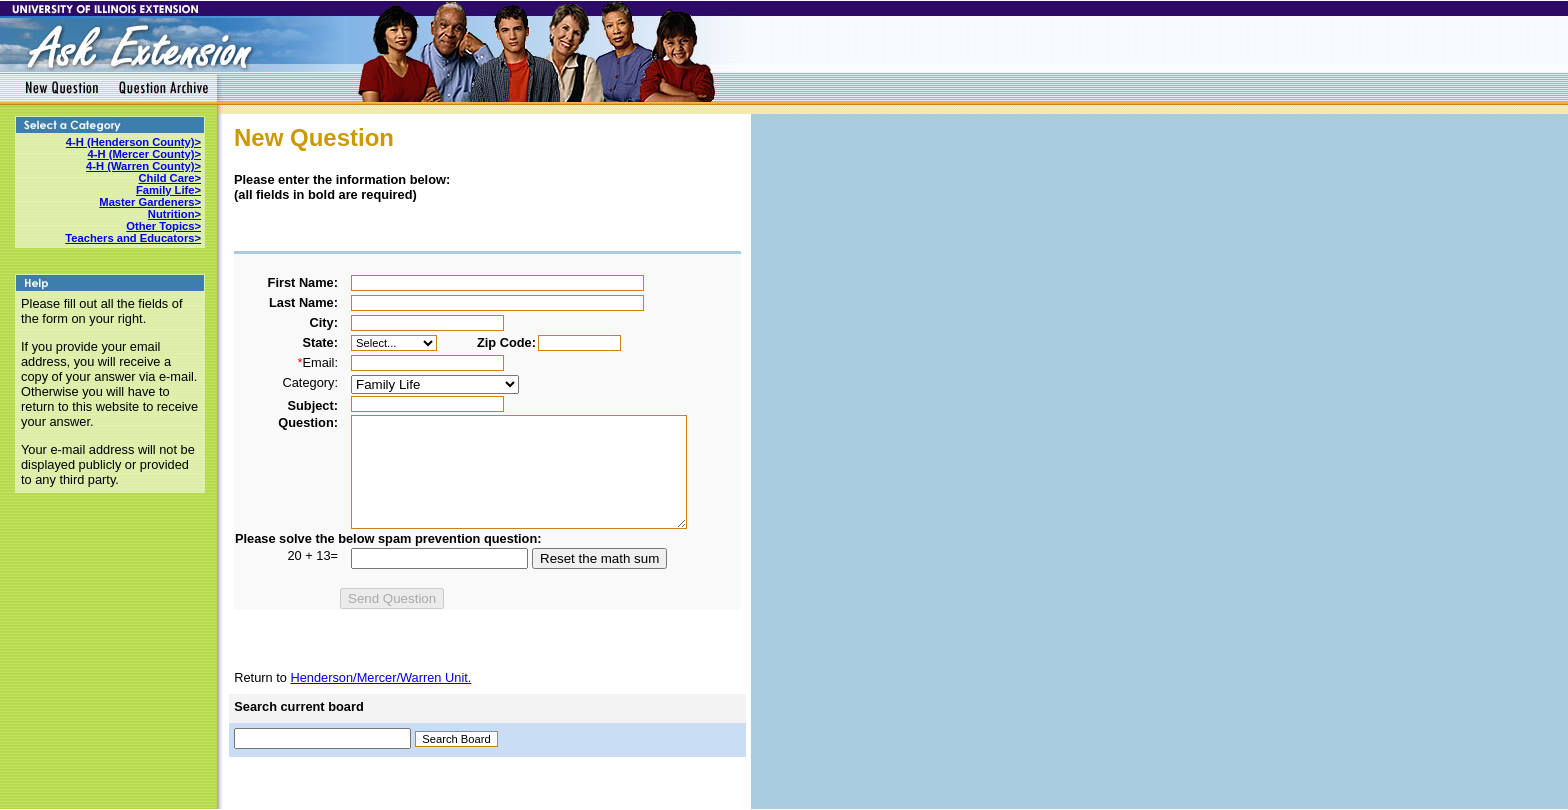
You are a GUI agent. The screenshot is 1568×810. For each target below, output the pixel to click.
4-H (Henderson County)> (133, 142)
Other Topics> (163, 226)
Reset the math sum (599, 558)
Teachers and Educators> (133, 238)
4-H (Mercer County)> (144, 154)
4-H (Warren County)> (143, 166)
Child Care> (170, 178)
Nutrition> (174, 214)
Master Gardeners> (150, 202)
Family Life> (168, 190)
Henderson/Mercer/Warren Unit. (380, 677)
